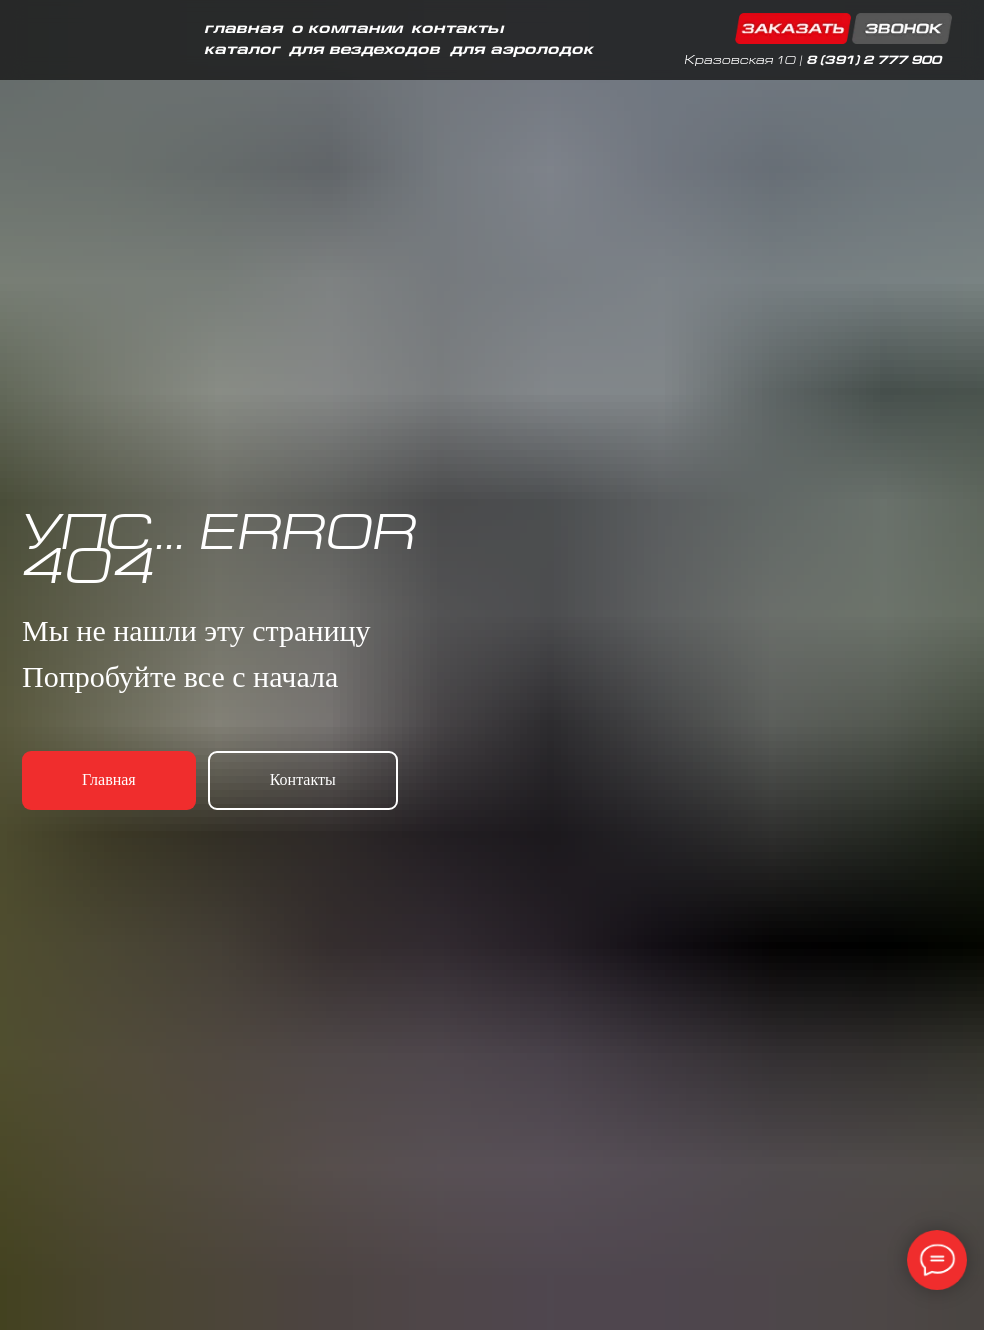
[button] (843, 28)
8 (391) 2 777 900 (873, 61)
